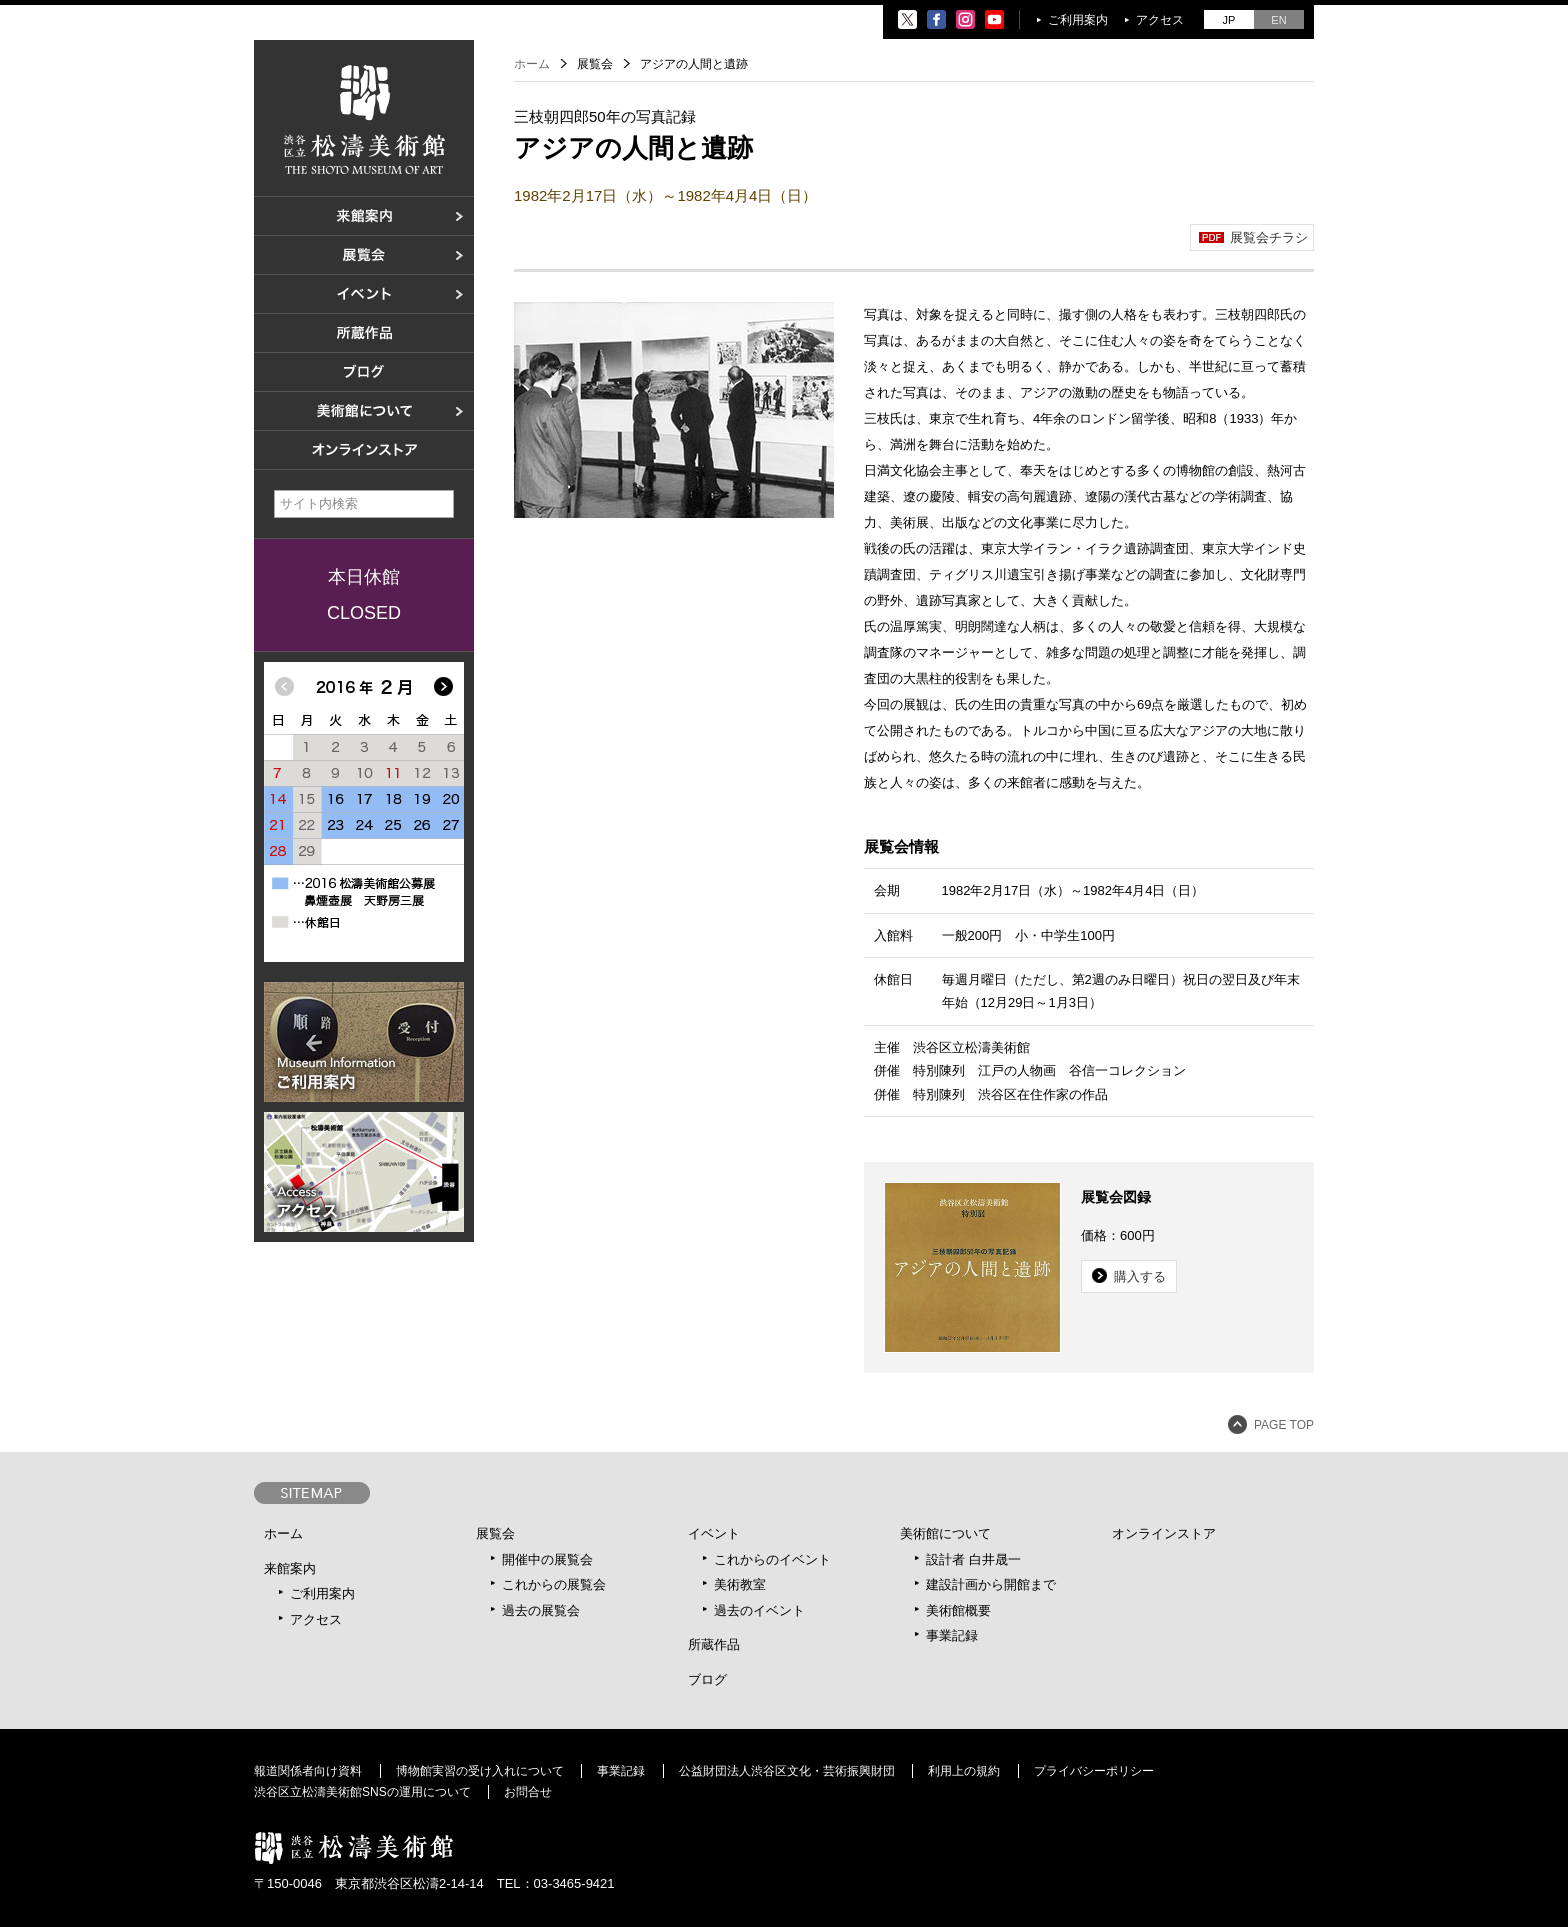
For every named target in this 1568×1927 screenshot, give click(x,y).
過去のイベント (759, 1610)
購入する (1140, 1276)
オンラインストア (1164, 1533)
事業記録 (952, 1635)
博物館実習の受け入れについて (480, 1771)
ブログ (707, 1679)
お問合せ (528, 1792)
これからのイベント (772, 1559)
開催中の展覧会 (547, 1559)
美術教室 (740, 1584)
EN (1278, 20)
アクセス (1160, 20)
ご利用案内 (1078, 20)
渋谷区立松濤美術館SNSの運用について (362, 1792)
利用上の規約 (964, 1771)
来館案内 (290, 1568)
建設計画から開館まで (991, 1584)
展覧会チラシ (1269, 237)
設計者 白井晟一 (973, 1559)
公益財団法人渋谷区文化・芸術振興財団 (787, 1771)
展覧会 (495, 1533)
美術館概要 (958, 1610)
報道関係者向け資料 (308, 1771)
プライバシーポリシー (1094, 1771)
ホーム (532, 64)
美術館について (945, 1533)
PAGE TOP (1284, 1425)
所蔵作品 (714, 1644)
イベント (714, 1533)
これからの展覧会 (554, 1584)
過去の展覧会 (541, 1610)
